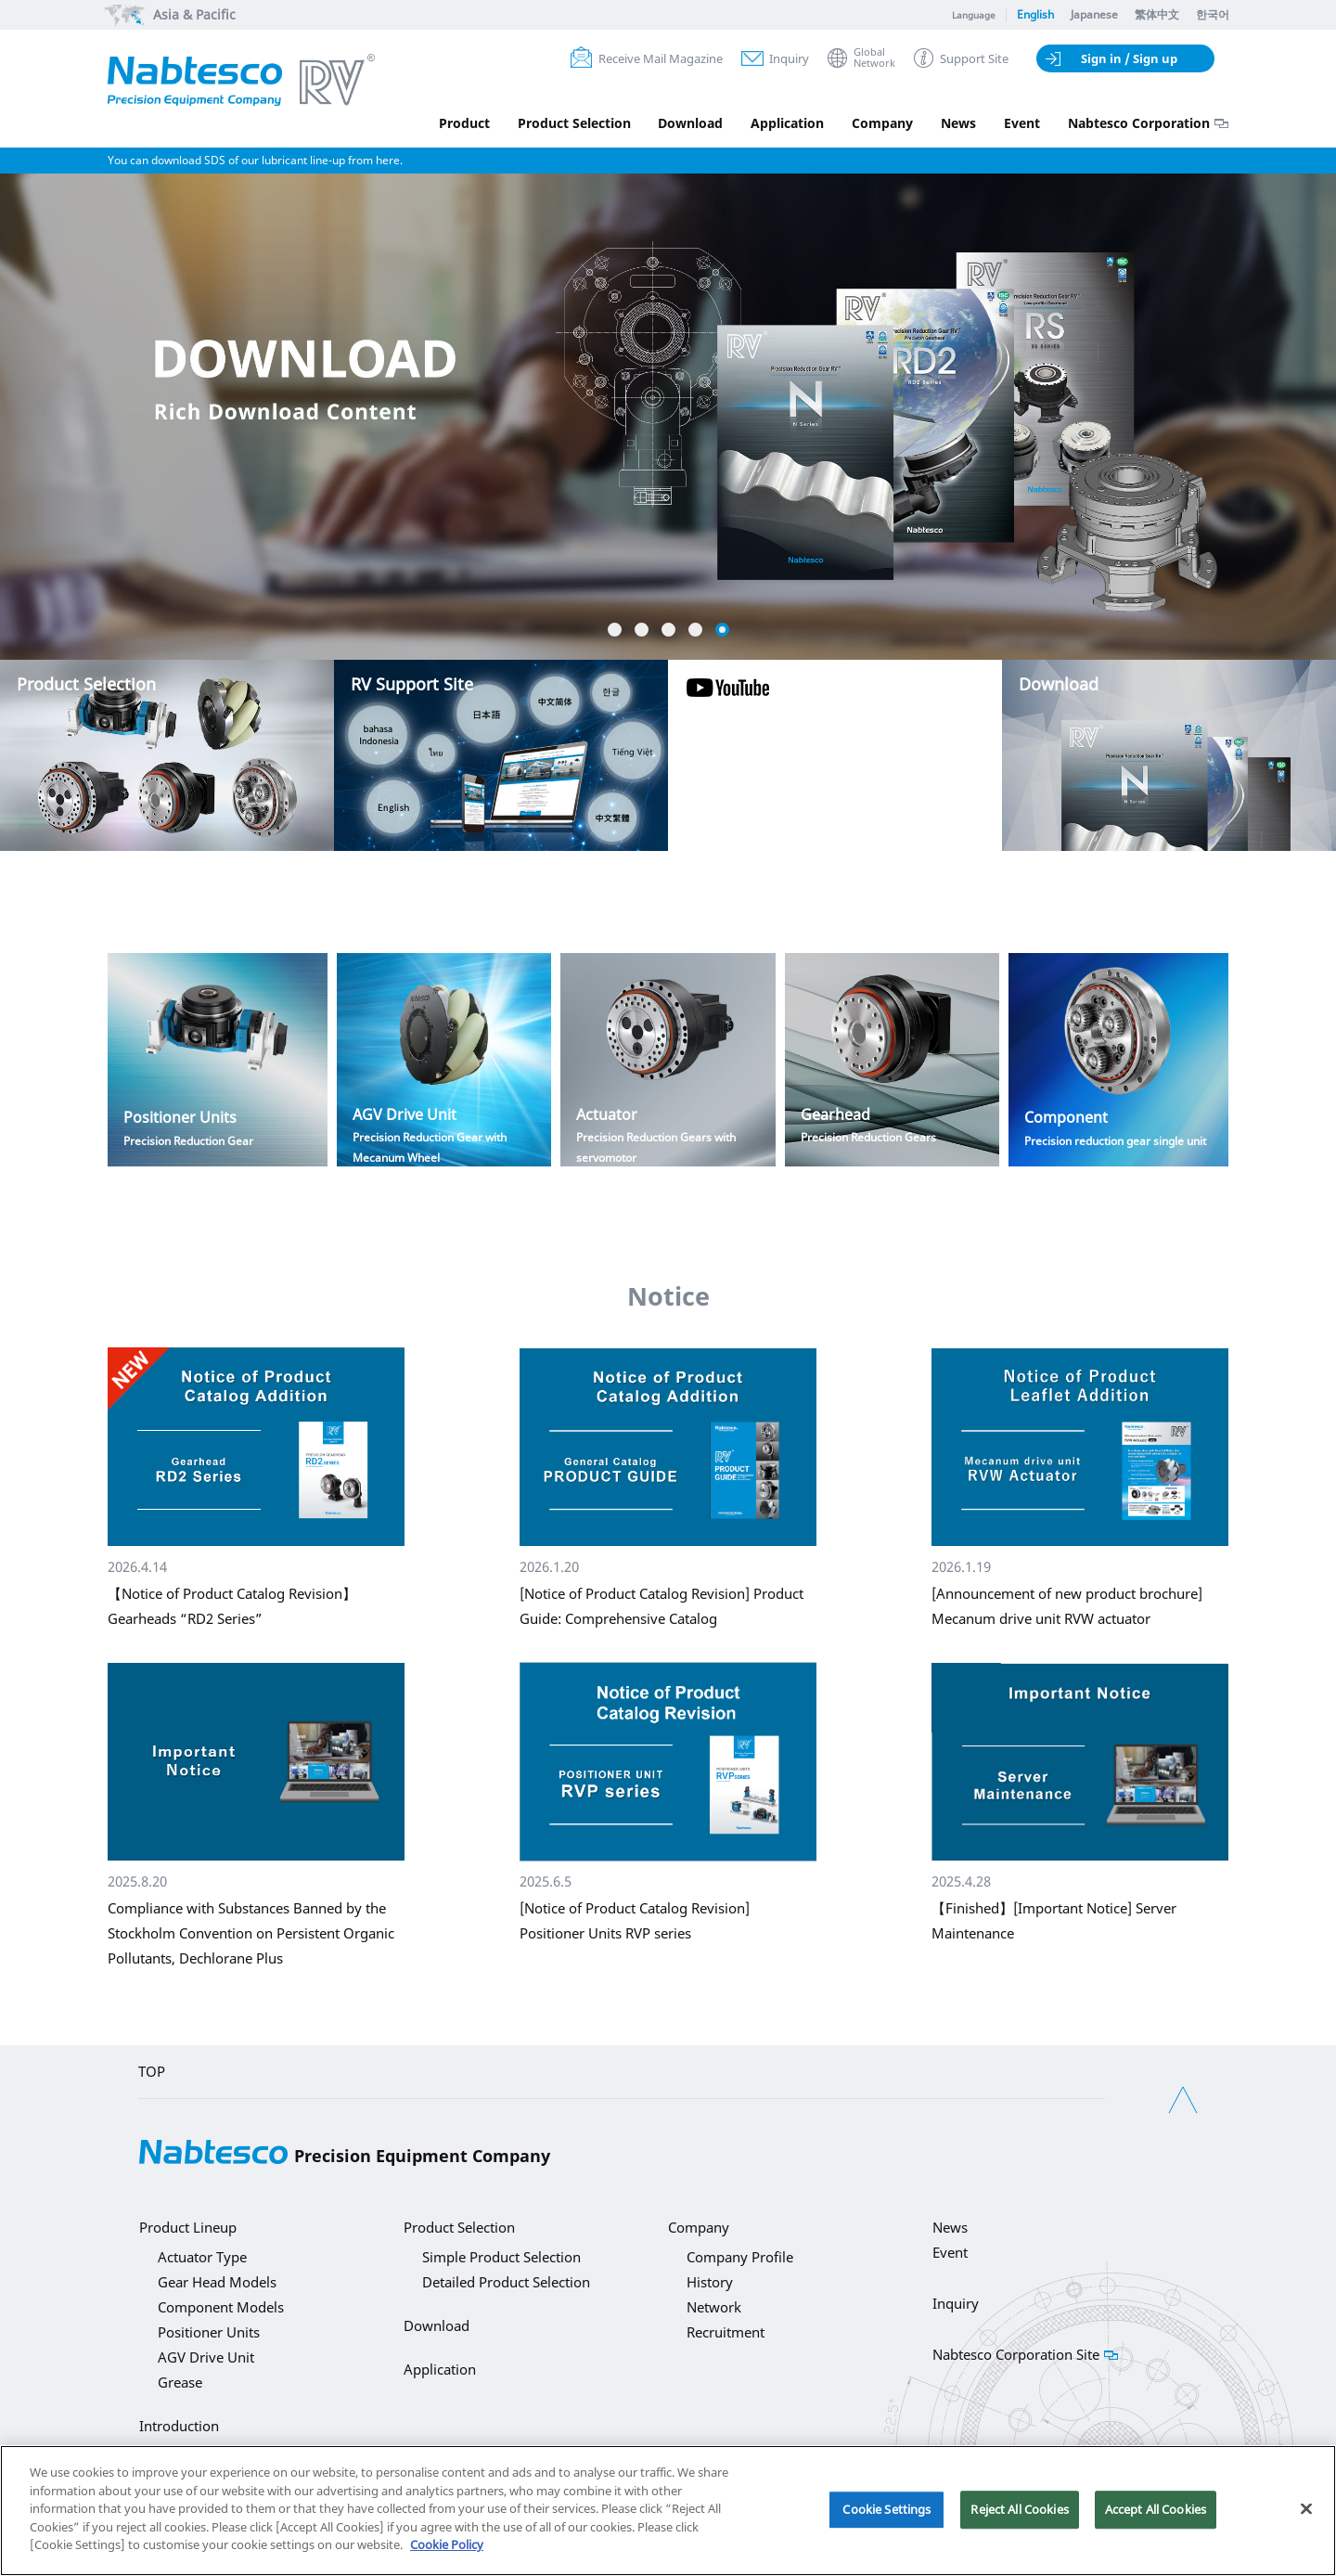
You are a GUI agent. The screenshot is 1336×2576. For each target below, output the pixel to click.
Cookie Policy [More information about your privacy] (446, 2544)
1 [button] (615, 630)
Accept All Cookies (1155, 2509)
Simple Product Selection (501, 2257)
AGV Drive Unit (206, 2357)
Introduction (179, 2425)
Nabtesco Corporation (1139, 123)
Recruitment (725, 2332)
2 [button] (642, 630)
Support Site (974, 58)
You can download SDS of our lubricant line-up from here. (255, 160)
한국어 (1212, 14)
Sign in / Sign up (1129, 58)
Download (690, 123)
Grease (180, 2382)
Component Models (221, 2307)
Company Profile (740, 2257)
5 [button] (722, 630)
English (1035, 14)
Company (882, 123)
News (958, 123)
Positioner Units (209, 2332)
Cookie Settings (886, 2509)
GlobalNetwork (874, 58)
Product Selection (573, 123)
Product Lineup (188, 2227)
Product (463, 123)
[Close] (1306, 2508)
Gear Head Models (217, 2282)
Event (1022, 123)
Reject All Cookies (1019, 2509)
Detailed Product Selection (506, 2282)
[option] (668, 345)
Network (714, 2307)
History (710, 2282)
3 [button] (668, 630)
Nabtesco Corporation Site (1015, 2354)
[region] (668, 2510)
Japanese (1094, 14)
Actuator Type (202, 2257)
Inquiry (789, 58)
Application (787, 123)
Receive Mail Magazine (660, 58)
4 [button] (695, 630)
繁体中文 (1157, 14)
